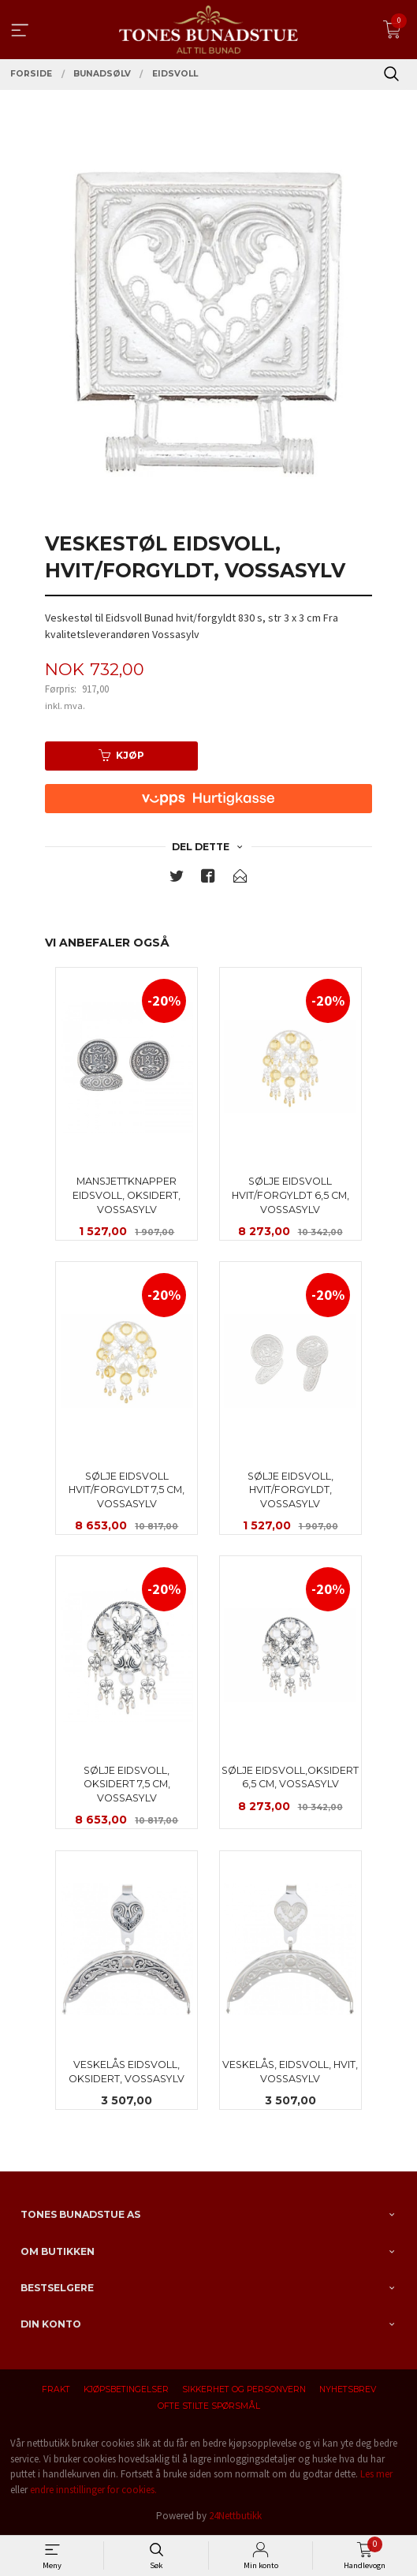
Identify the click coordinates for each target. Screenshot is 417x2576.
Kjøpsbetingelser (126, 2389)
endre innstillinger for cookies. (93, 2489)
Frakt (56, 2389)
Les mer (376, 2474)
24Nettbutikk (235, 2515)
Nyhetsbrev (347, 2389)
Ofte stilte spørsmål (209, 2406)
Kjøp (121, 755)
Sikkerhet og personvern (244, 2389)
